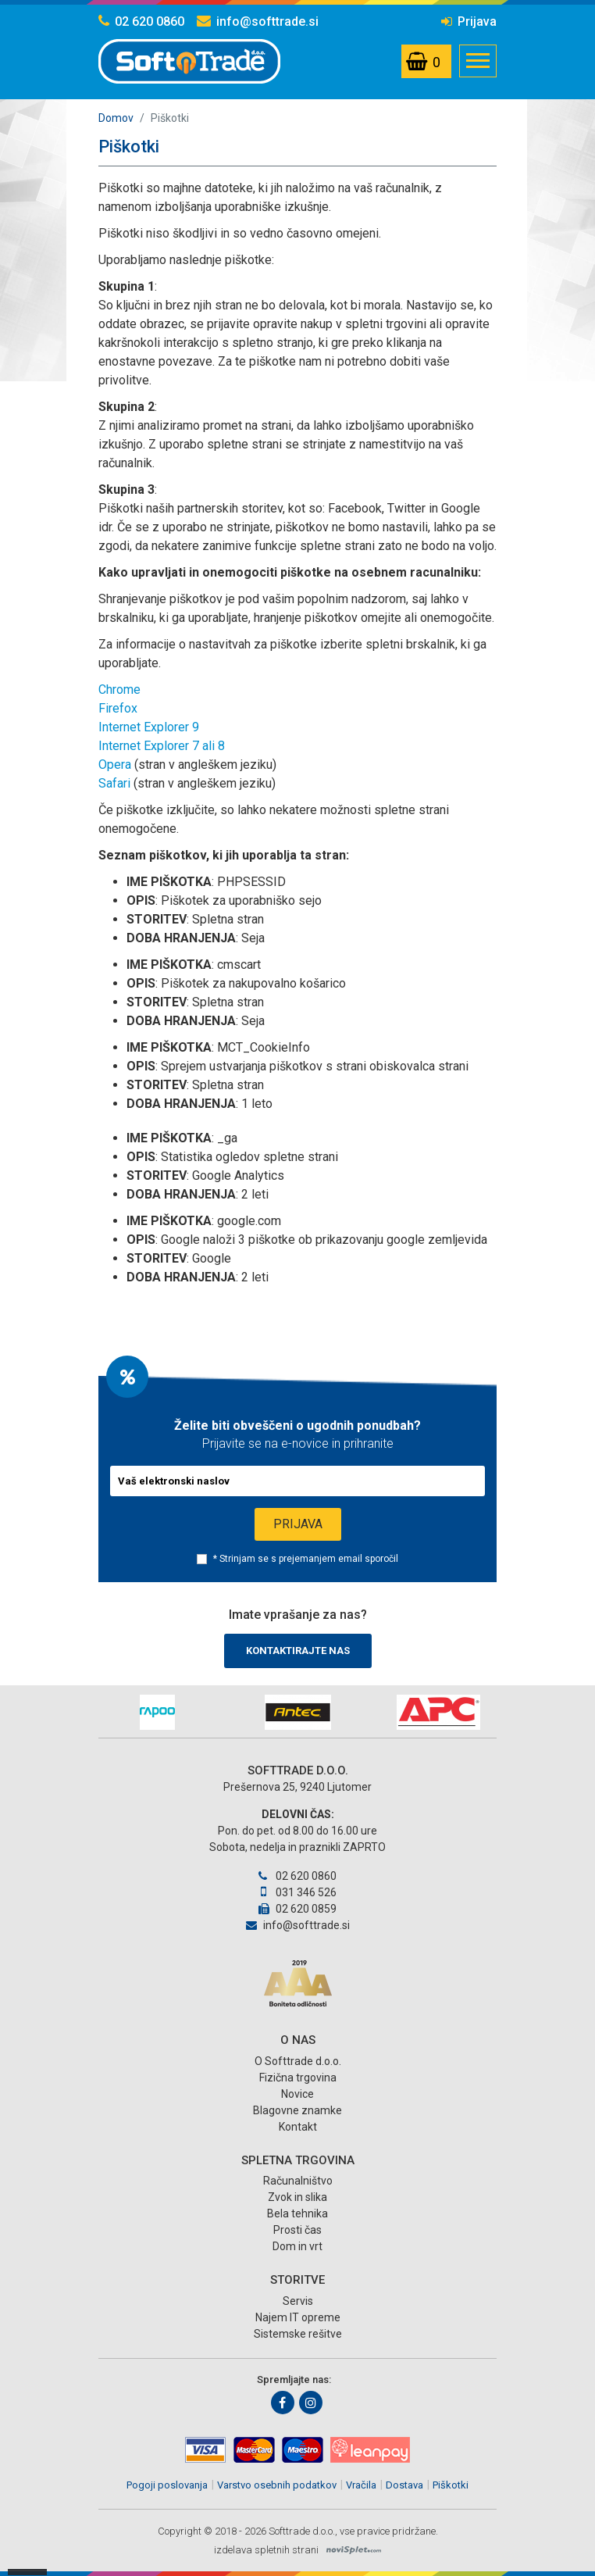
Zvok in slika (297, 2197)
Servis (298, 2301)
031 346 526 (297, 1892)
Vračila (361, 2485)
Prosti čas (297, 2230)
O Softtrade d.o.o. (298, 2061)
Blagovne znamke (297, 2110)
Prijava (469, 21)
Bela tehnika (297, 2213)
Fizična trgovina (298, 2077)
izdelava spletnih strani (266, 2550)
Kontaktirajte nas (298, 1650)
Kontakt (298, 2126)
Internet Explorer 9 (148, 727)
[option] (157, 1712)
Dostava (404, 2485)
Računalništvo (298, 2180)
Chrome (119, 689)
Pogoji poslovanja (167, 2485)
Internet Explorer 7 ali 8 (161, 745)
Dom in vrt (297, 2246)
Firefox (117, 708)
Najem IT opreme (297, 2317)
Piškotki (451, 2485)
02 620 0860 (141, 21)
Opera (114, 764)
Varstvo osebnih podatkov (277, 2485)
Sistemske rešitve (298, 2334)
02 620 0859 (297, 1909)
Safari (114, 783)
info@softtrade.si (258, 21)
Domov (116, 118)
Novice (297, 2094)
